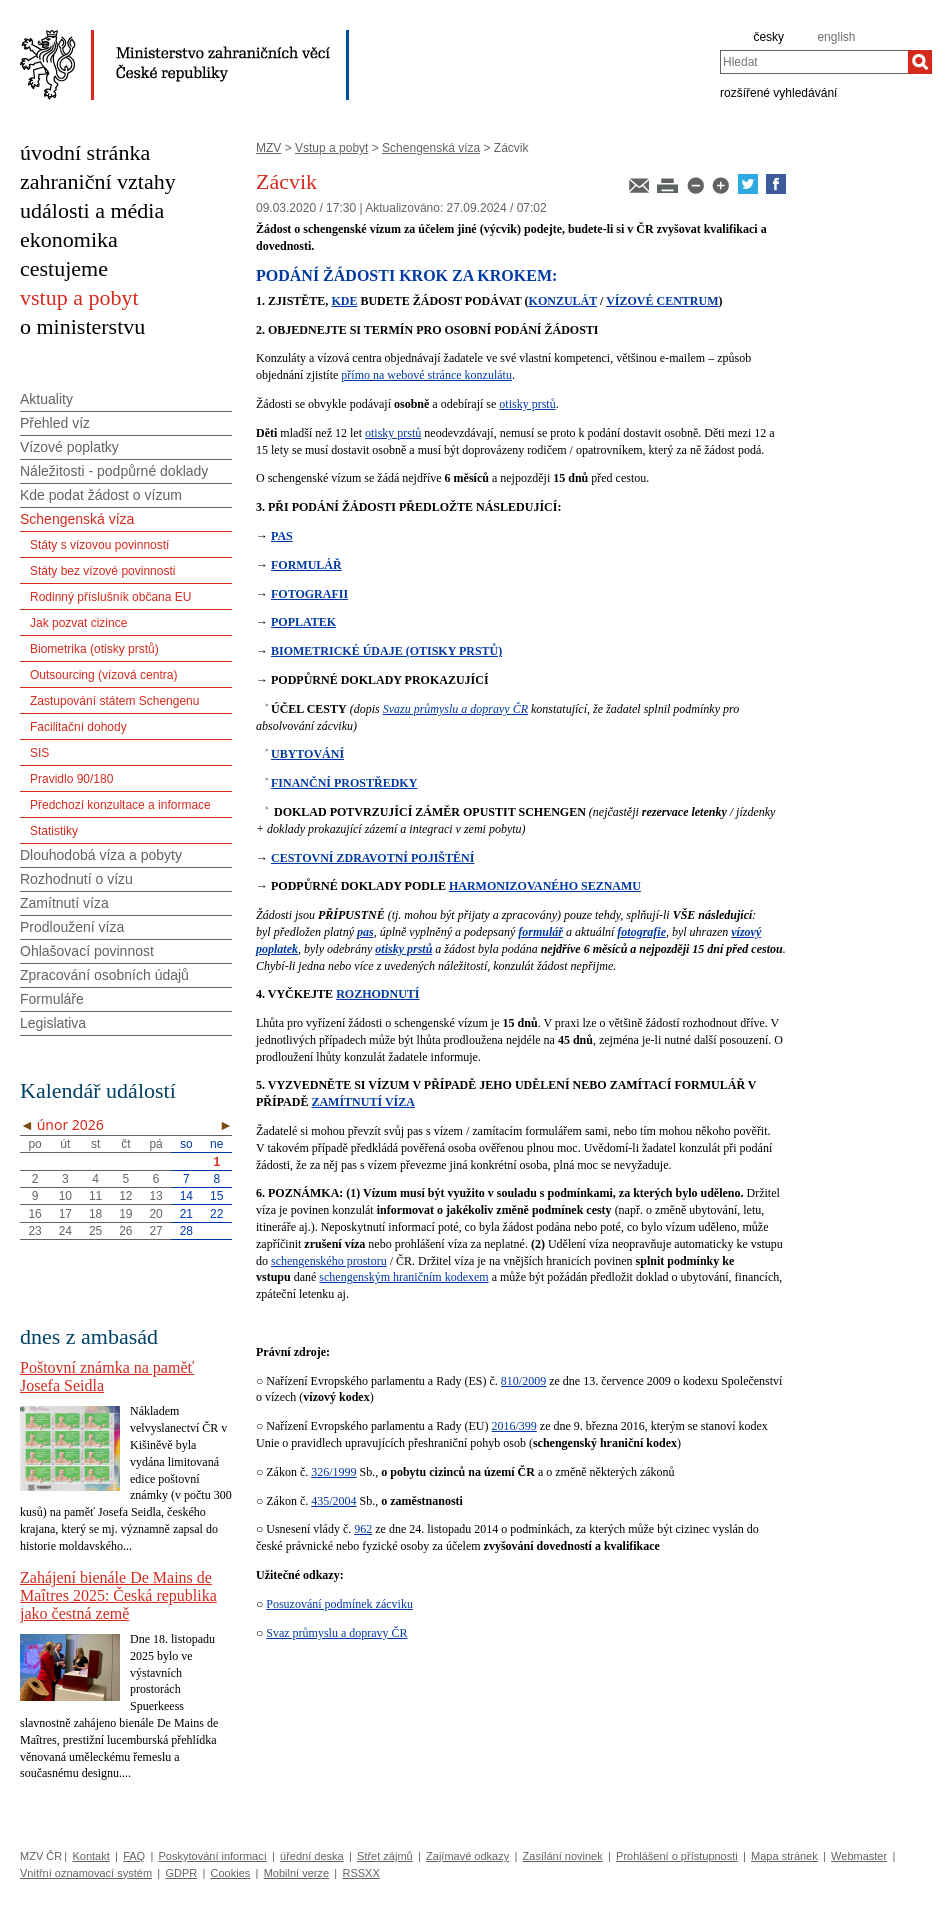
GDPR (181, 1873)
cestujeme (64, 268)
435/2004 (333, 1501)
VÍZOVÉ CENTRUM (662, 301)
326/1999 (333, 1472)
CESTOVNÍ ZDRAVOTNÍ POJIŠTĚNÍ (372, 858)
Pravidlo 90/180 (71, 779)
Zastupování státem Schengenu (114, 701)
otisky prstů (527, 404)
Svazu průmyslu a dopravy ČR (455, 709)
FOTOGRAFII (309, 594)
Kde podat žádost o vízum (101, 495)
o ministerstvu (82, 326)
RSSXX (360, 1873)
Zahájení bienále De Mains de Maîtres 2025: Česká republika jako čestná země (118, 1595)
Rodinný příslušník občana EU (110, 597)
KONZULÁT (563, 301)
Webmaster (859, 1856)
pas (365, 932)
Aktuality (46, 399)
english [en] (836, 37)
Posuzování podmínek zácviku (339, 1604)
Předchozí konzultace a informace (120, 805)
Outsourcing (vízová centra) (103, 675)
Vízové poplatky (69, 447)
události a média (92, 210)
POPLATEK (303, 622)
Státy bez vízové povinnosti (102, 571)
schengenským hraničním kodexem (403, 1277)
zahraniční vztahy (98, 181)
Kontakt (90, 1856)
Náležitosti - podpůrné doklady (114, 471)
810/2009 (523, 1381)
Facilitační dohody (78, 727)
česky (768, 37)
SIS (39, 753)
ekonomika (69, 239)
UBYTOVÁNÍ (307, 754)
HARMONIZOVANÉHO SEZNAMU (545, 886)
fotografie (641, 932)
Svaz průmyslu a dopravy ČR (336, 1633)
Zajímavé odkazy (467, 1856)
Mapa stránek (784, 1856)
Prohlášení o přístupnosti (677, 1856)
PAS (282, 536)
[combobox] (814, 62)
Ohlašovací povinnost (87, 951)
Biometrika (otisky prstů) (94, 649)
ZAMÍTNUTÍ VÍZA (362, 1102)
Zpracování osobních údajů (104, 975)
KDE (344, 301)
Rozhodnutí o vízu (76, 879)
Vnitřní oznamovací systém (86, 1873)
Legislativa (53, 1023)
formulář (540, 932)
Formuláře (52, 999)
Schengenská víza (431, 148)
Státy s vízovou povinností (99, 545)
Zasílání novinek (563, 1856)
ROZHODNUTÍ (377, 994)
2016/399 (514, 1426)
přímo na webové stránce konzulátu (426, 375)
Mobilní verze (296, 1873)
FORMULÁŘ (306, 565)
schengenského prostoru (329, 1261)
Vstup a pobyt (331, 148)
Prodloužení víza (72, 927)
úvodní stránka (85, 152)
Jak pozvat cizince (78, 623)
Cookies (231, 1873)
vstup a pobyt (79, 297)
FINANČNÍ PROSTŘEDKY (344, 783)
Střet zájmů (385, 1856)
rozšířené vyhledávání (778, 92)
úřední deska (312, 1856)
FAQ (134, 1856)
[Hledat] (920, 62)
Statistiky (54, 831)
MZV (268, 148)
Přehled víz (55, 423)
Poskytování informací (213, 1856)
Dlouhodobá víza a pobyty (101, 855)
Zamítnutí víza (64, 903)
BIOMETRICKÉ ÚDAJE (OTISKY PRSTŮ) (386, 651)
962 (363, 1529)
